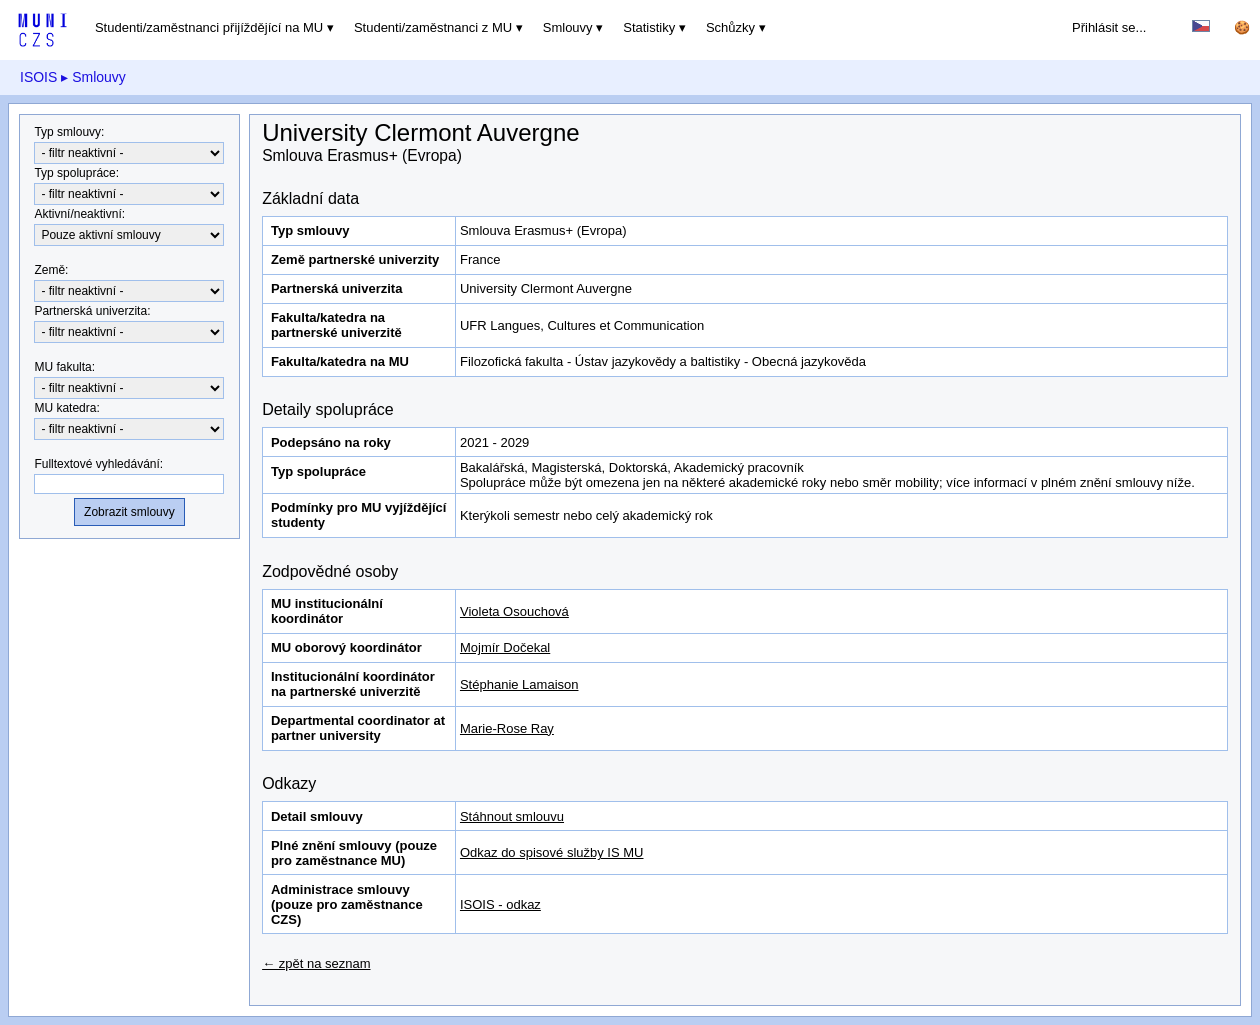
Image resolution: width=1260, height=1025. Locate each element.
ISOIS (38, 77)
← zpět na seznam (316, 963)
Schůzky (730, 27)
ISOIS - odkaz (500, 904)
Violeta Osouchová (514, 611)
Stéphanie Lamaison (519, 684)
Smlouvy (568, 27)
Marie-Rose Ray (507, 728)
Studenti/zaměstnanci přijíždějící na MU (209, 27)
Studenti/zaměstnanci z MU (433, 27)
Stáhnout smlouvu (512, 816)
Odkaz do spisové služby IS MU (552, 852)
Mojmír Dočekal (505, 647)
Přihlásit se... (1109, 27)
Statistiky (649, 27)
